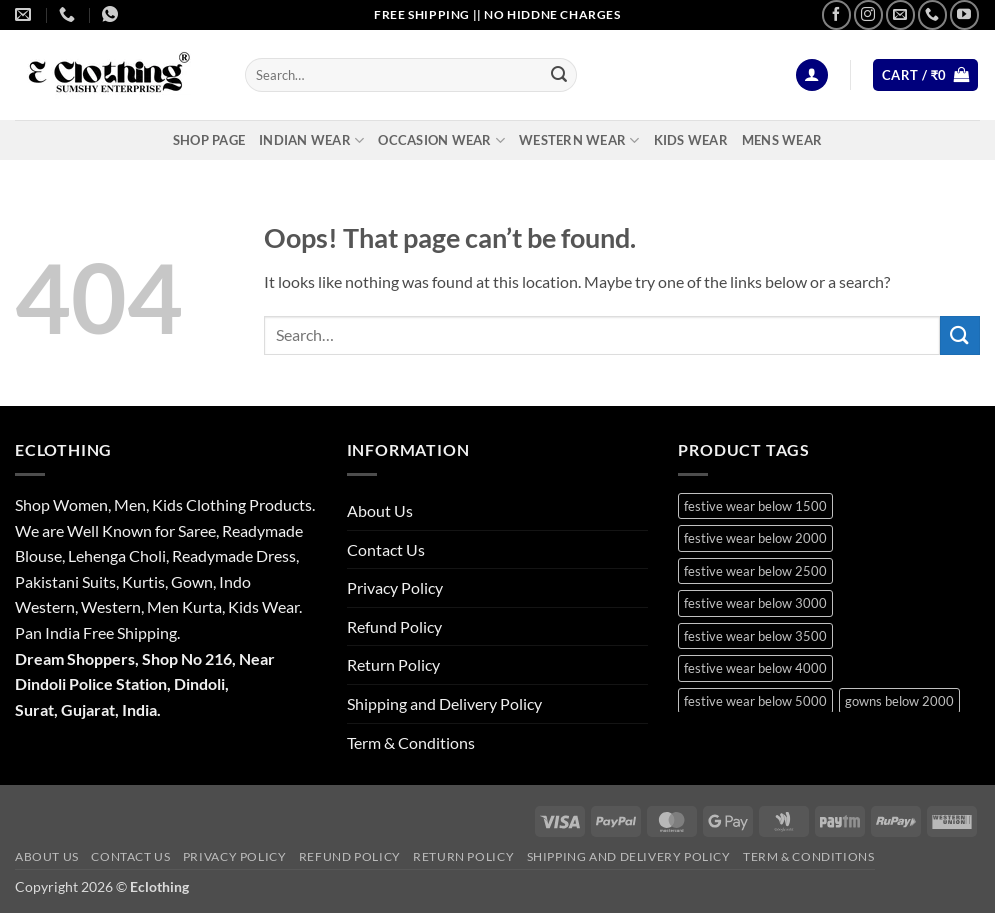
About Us (380, 510)
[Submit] (559, 75)
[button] (812, 75)
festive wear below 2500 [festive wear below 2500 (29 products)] (755, 571)
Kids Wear (691, 140)
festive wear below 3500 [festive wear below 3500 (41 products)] (755, 636)
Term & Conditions (411, 742)
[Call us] (932, 14)
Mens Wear (782, 140)
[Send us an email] (900, 14)
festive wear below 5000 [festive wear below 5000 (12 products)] (755, 701)
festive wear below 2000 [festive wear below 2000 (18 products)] (755, 538)
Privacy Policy (395, 587)
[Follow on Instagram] (868, 14)
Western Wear (579, 140)
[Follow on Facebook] (836, 14)
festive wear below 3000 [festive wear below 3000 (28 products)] (755, 603)
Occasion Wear (441, 140)
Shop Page (209, 140)
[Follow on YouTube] (964, 14)
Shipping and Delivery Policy (444, 703)
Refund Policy (394, 626)
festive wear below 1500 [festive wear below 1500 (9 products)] (755, 506)
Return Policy (393, 664)
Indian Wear (311, 140)
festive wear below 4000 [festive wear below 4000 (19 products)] (755, 668)
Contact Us (386, 549)
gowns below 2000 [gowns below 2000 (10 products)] (899, 701)
